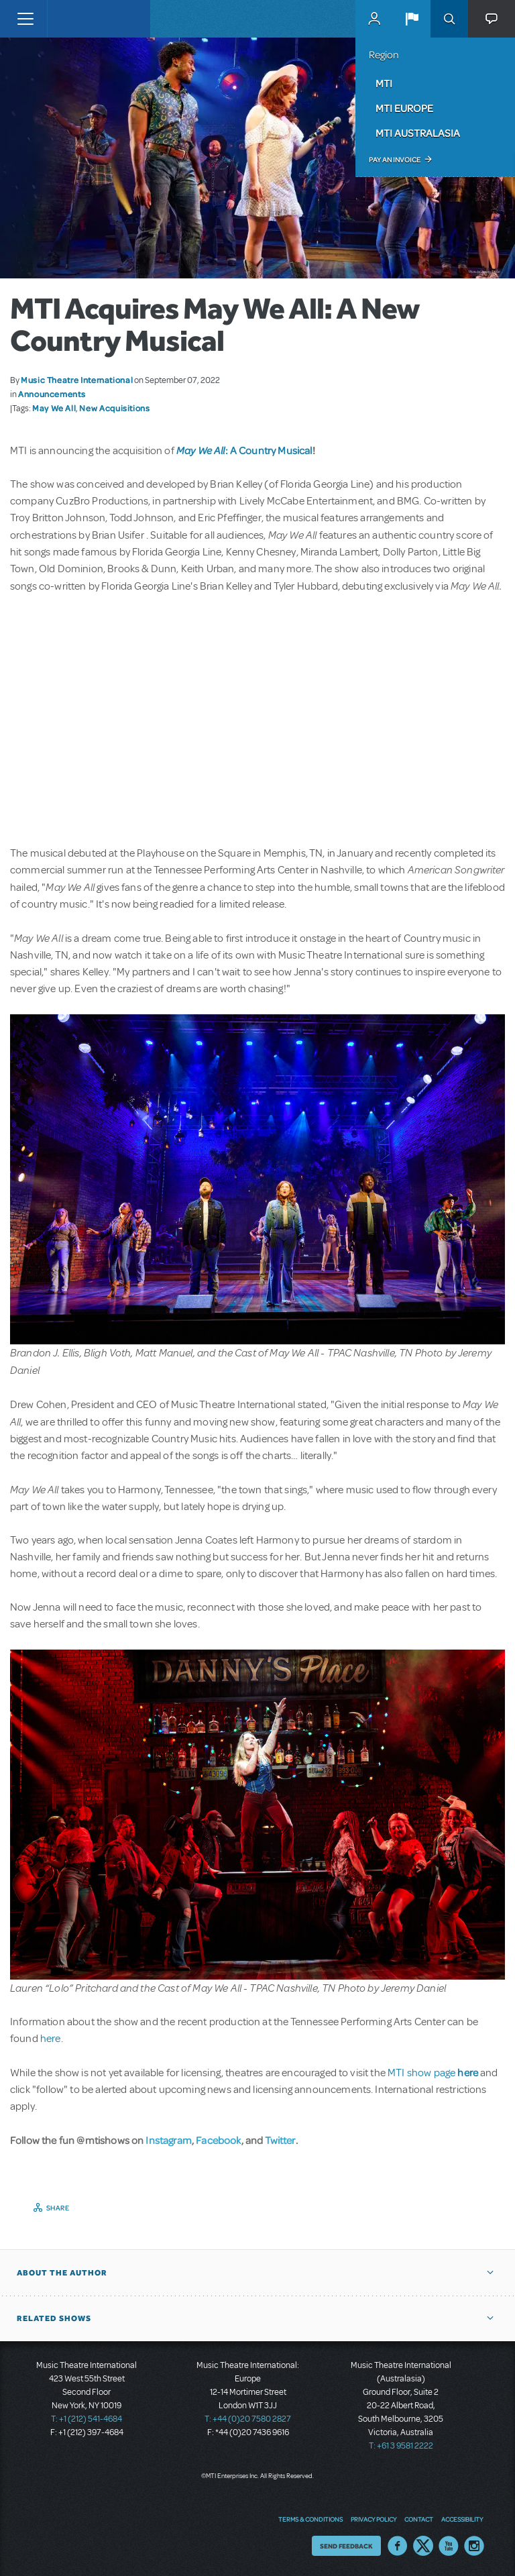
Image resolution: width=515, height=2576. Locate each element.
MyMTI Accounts (374, 19)
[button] (412, 19)
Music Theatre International (77, 379)
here (50, 2038)
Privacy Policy (373, 2519)
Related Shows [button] (54, 2318)
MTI (384, 83)
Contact (418, 2519)
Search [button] (449, 19)
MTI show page (433, 2073)
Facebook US (398, 2546)
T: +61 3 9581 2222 (401, 2445)
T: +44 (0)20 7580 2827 (248, 2419)
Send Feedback (346, 2546)
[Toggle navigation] (25, 19)
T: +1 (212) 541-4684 (86, 2419)
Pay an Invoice (394, 159)
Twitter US (423, 2546)
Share (58, 2207)
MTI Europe (404, 108)
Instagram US (474, 2546)
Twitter (280, 2140)
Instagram (168, 2140)
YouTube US (449, 2546)
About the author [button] (62, 2272)
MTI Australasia (418, 133)
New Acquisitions (114, 407)
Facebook (218, 2140)
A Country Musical (271, 450)
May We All (54, 407)
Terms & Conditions (310, 2519)
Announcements (51, 393)
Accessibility (462, 2519)
